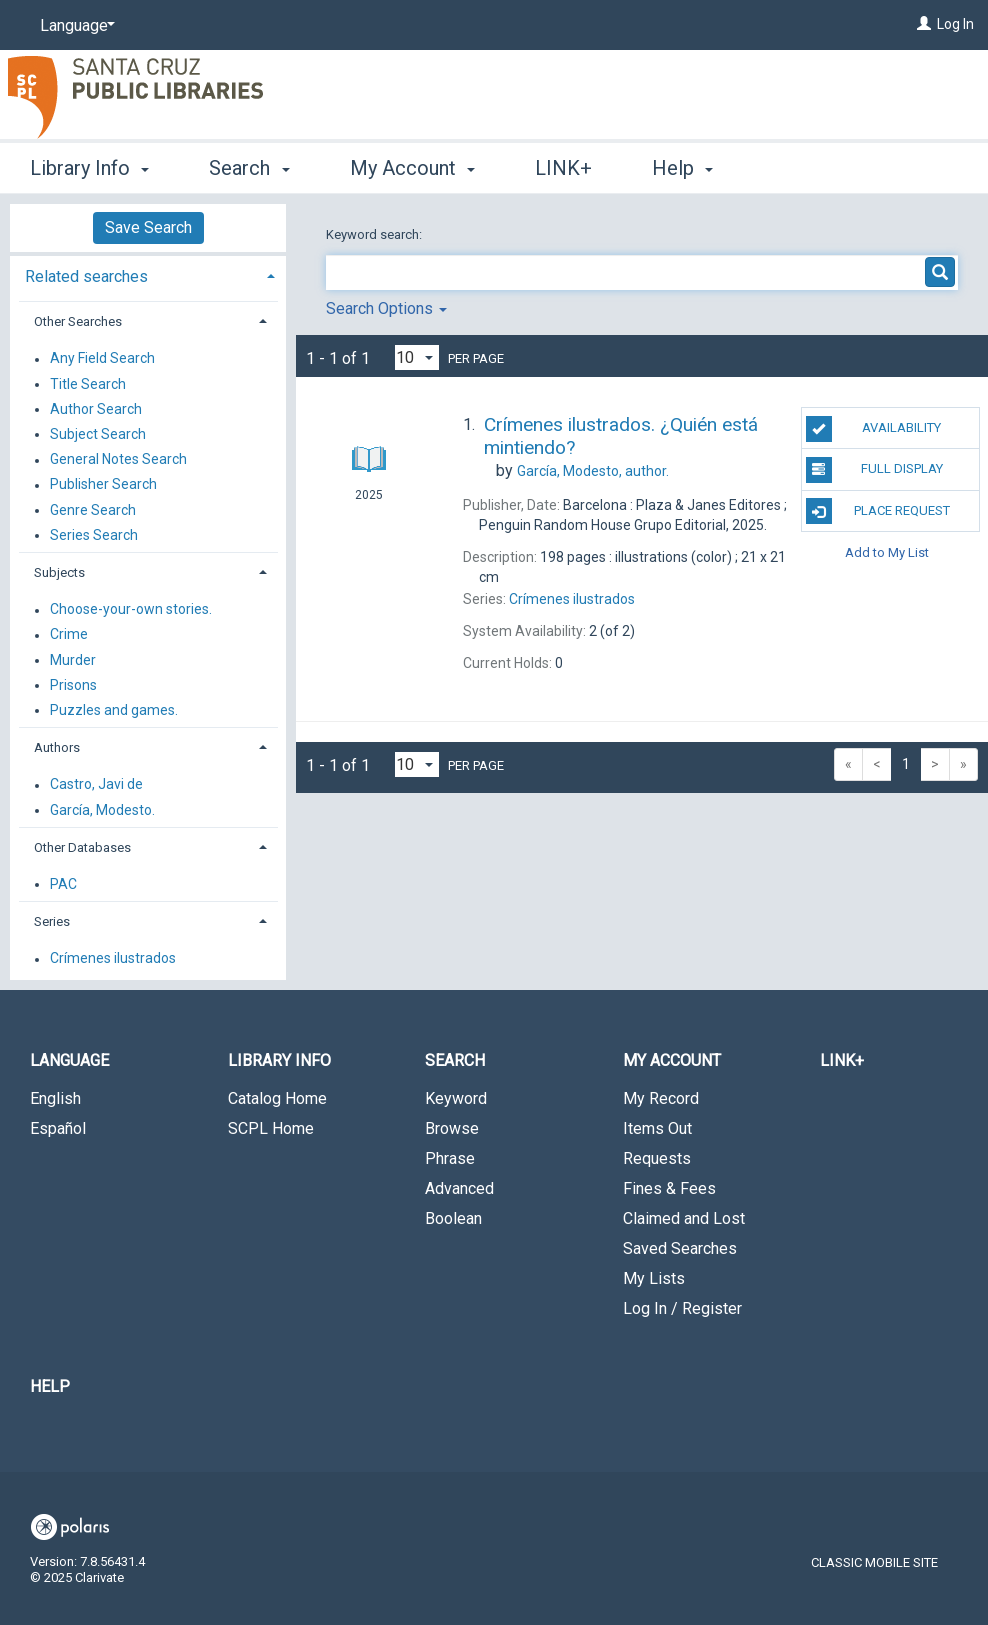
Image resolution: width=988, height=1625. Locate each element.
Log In (955, 24)
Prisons (73, 685)
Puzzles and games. (114, 710)
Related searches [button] (86, 276)
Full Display (874, 470)
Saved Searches (680, 1248)
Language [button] (69, 1060)
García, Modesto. (102, 810)
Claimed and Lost (684, 1218)
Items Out (657, 1128)
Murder (73, 660)
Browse (452, 1128)
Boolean (453, 1218)
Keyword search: (375, 234)
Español (58, 1128)
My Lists (654, 1278)
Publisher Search (103, 485)
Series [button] (52, 921)
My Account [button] (412, 168)
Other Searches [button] (78, 321)
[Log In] (924, 24)
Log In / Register (682, 1308)
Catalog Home (277, 1098)
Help (50, 1386)
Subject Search (98, 434)
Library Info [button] (89, 168)
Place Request (878, 511)
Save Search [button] (148, 227)
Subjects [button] (59, 572)
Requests (657, 1158)
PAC (63, 884)
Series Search (94, 535)
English (55, 1098)
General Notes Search (118, 460)
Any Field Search (102, 359)
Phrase (450, 1158)
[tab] (148, 274)
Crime (69, 635)
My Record (661, 1098)
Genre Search (93, 510)
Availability (874, 429)
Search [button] (249, 168)
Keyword (456, 1098)
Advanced (459, 1188)
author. (593, 471)
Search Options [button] (386, 308)
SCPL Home (271, 1128)
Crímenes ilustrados (113, 959)
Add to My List (887, 552)
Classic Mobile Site (874, 1562)
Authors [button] (57, 747)
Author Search (96, 409)
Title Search (88, 384)
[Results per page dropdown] (417, 357)
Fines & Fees (669, 1188)
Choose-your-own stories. (131, 610)
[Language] (74, 26)
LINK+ (563, 168)
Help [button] (682, 168)
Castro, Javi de (96, 785)
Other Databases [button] (82, 847)
